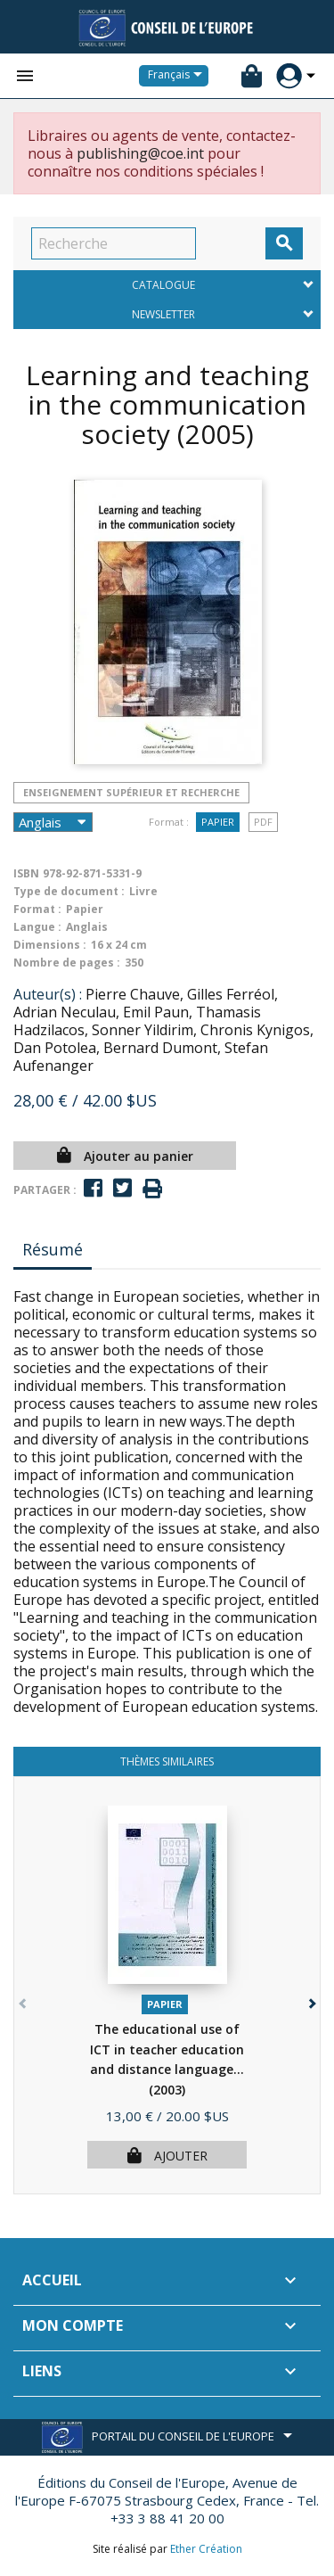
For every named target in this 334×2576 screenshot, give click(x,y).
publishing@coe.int (140, 153)
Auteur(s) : (47, 994)
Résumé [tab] (52, 1249)
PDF (263, 821)
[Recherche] (113, 243)
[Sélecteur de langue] (178, 75)
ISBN (26, 873)
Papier (217, 821)
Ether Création (206, 2548)
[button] (310, 1999)
